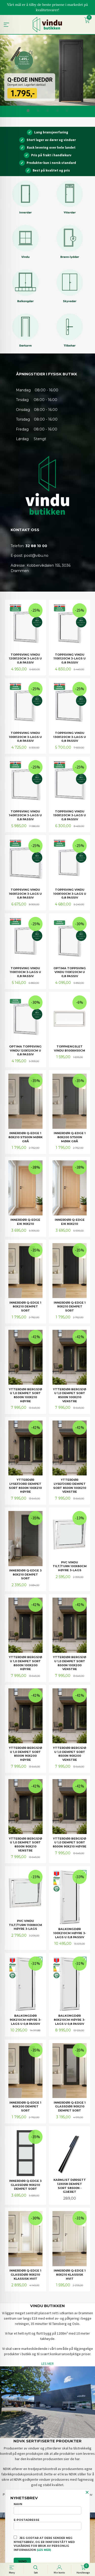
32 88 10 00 (36, 546)
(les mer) (44, 2550)
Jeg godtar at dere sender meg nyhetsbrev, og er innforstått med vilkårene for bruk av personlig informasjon (44, 2544)
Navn (47, 2508)
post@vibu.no (36, 555)
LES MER (47, 2363)
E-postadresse (47, 2524)
